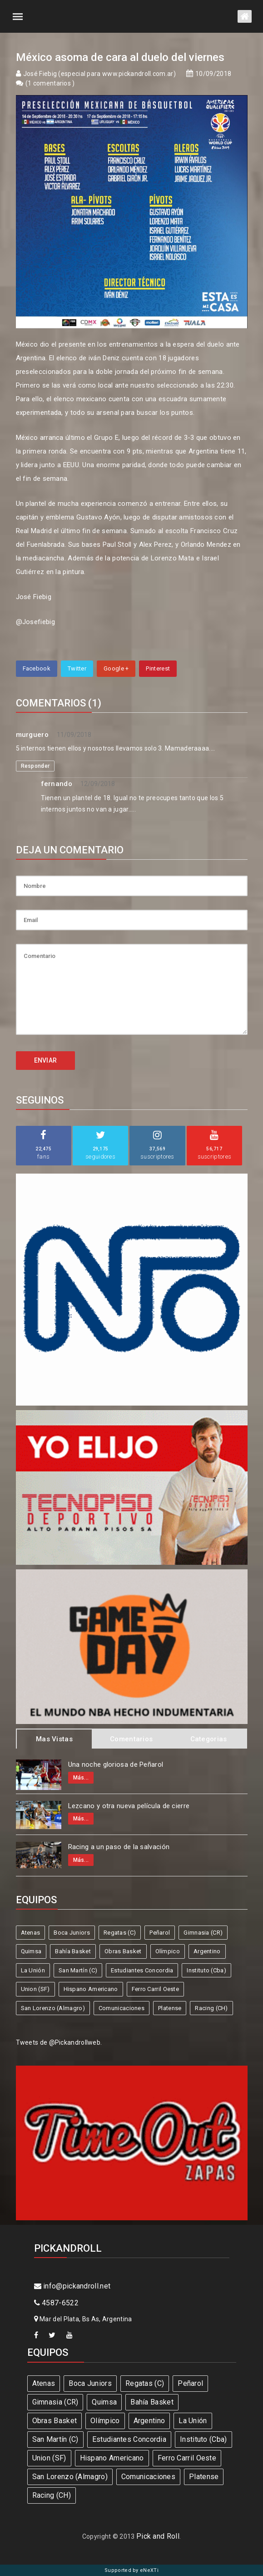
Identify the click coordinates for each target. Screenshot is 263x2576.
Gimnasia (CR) (203, 1932)
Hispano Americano (91, 1989)
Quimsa (31, 1951)
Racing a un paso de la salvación (119, 1847)
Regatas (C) (120, 1932)
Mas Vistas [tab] (54, 1739)
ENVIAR (45, 1060)
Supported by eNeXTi (131, 2570)
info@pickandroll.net (72, 2286)
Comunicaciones (121, 2008)
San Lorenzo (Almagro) (53, 2008)
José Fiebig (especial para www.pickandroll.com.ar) (99, 73)
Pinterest (158, 668)
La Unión (33, 1970)
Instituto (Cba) (206, 1970)
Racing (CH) (211, 2008)
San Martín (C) (78, 1970)
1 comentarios (50, 83)
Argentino (207, 1951)
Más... (81, 1777)
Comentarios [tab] (131, 1739)
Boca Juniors (72, 1932)
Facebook (36, 668)
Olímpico (167, 1951)
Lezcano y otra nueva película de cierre (129, 1806)
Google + (116, 668)
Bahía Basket (73, 1951)
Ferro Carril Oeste (155, 1989)
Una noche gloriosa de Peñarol (116, 1764)
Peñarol (159, 1932)
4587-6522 (56, 2303)
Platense (169, 2008)
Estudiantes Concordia (142, 1970)
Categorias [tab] (208, 1739)
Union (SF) (35, 1989)
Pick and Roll (157, 2536)
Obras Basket (123, 1951)
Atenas (30, 1932)
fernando (56, 784)
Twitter (77, 668)
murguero (32, 735)
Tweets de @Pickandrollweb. (59, 2042)
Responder (35, 766)
